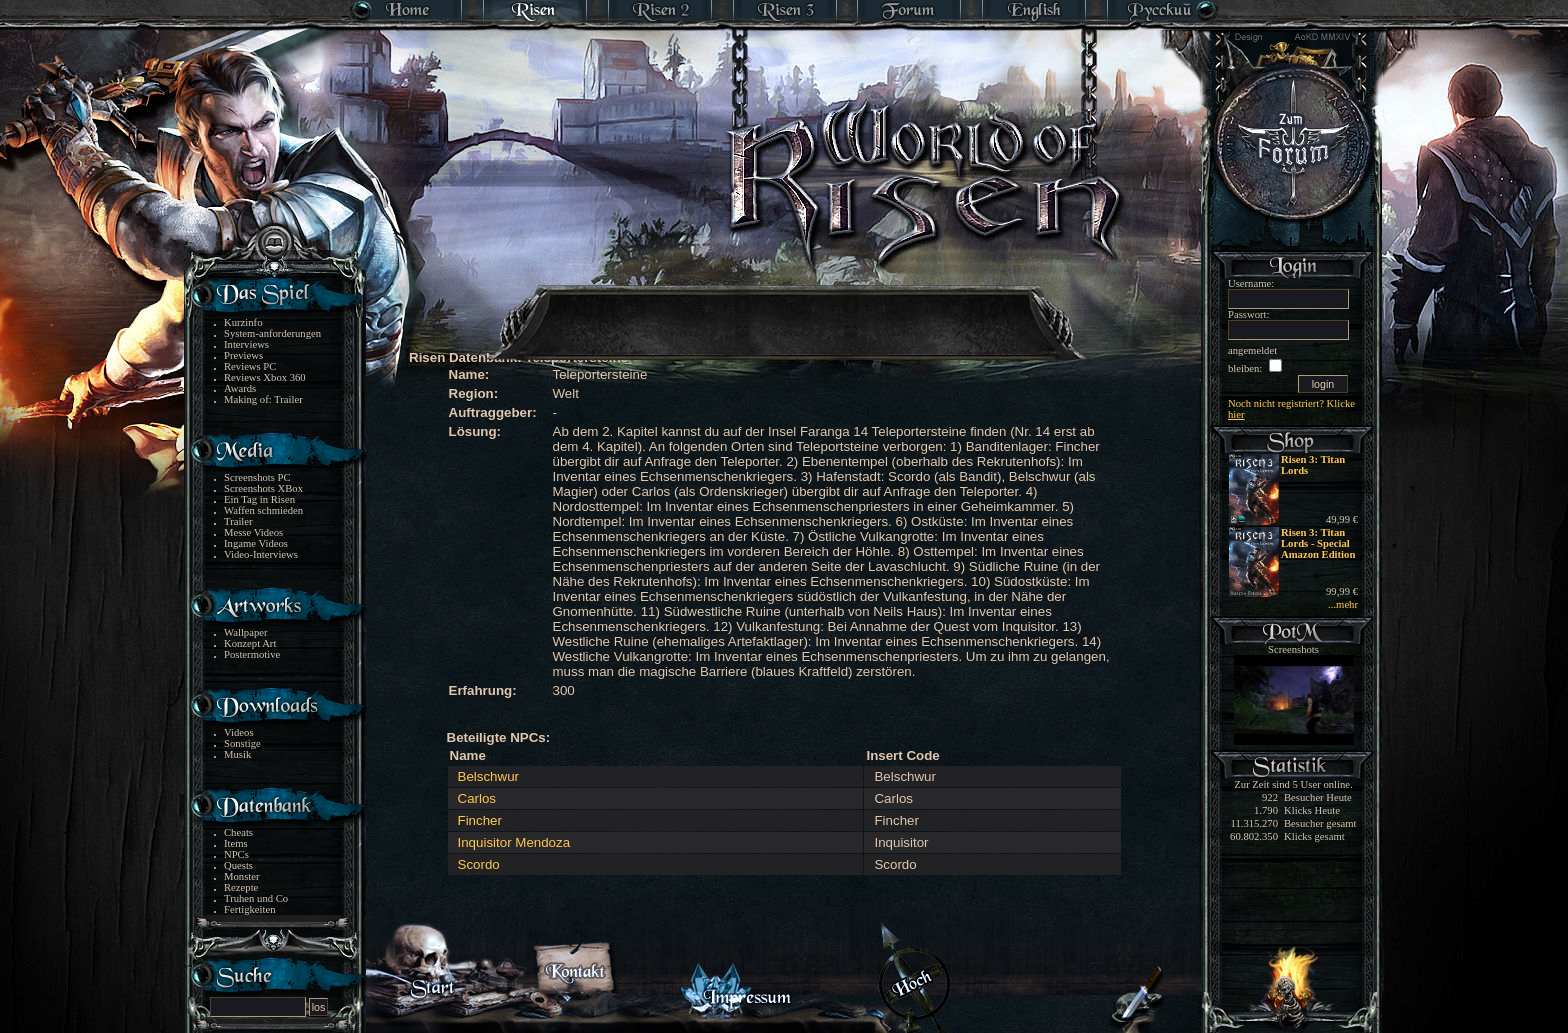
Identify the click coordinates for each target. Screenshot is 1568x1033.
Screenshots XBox (263, 488)
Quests (238, 865)
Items (236, 843)
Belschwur (488, 776)
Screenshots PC (257, 477)
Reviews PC (250, 366)
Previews (243, 355)
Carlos (477, 798)
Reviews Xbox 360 (265, 377)
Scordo (479, 864)
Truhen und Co (256, 898)
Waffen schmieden (263, 510)
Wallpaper (246, 632)
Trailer (238, 521)
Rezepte (241, 887)
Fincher (480, 820)
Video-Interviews (261, 554)
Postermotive (252, 654)
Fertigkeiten (250, 909)
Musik (237, 754)
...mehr (1343, 604)
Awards (240, 388)
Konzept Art (250, 643)
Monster (242, 876)
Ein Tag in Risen (259, 499)
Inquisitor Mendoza (514, 842)
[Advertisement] (785, 310)
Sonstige (242, 743)
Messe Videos (253, 532)
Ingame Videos (256, 543)
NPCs (236, 854)
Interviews (246, 344)
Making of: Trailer (263, 399)
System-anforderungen (272, 333)
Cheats (238, 832)
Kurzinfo (243, 322)
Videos (239, 732)
